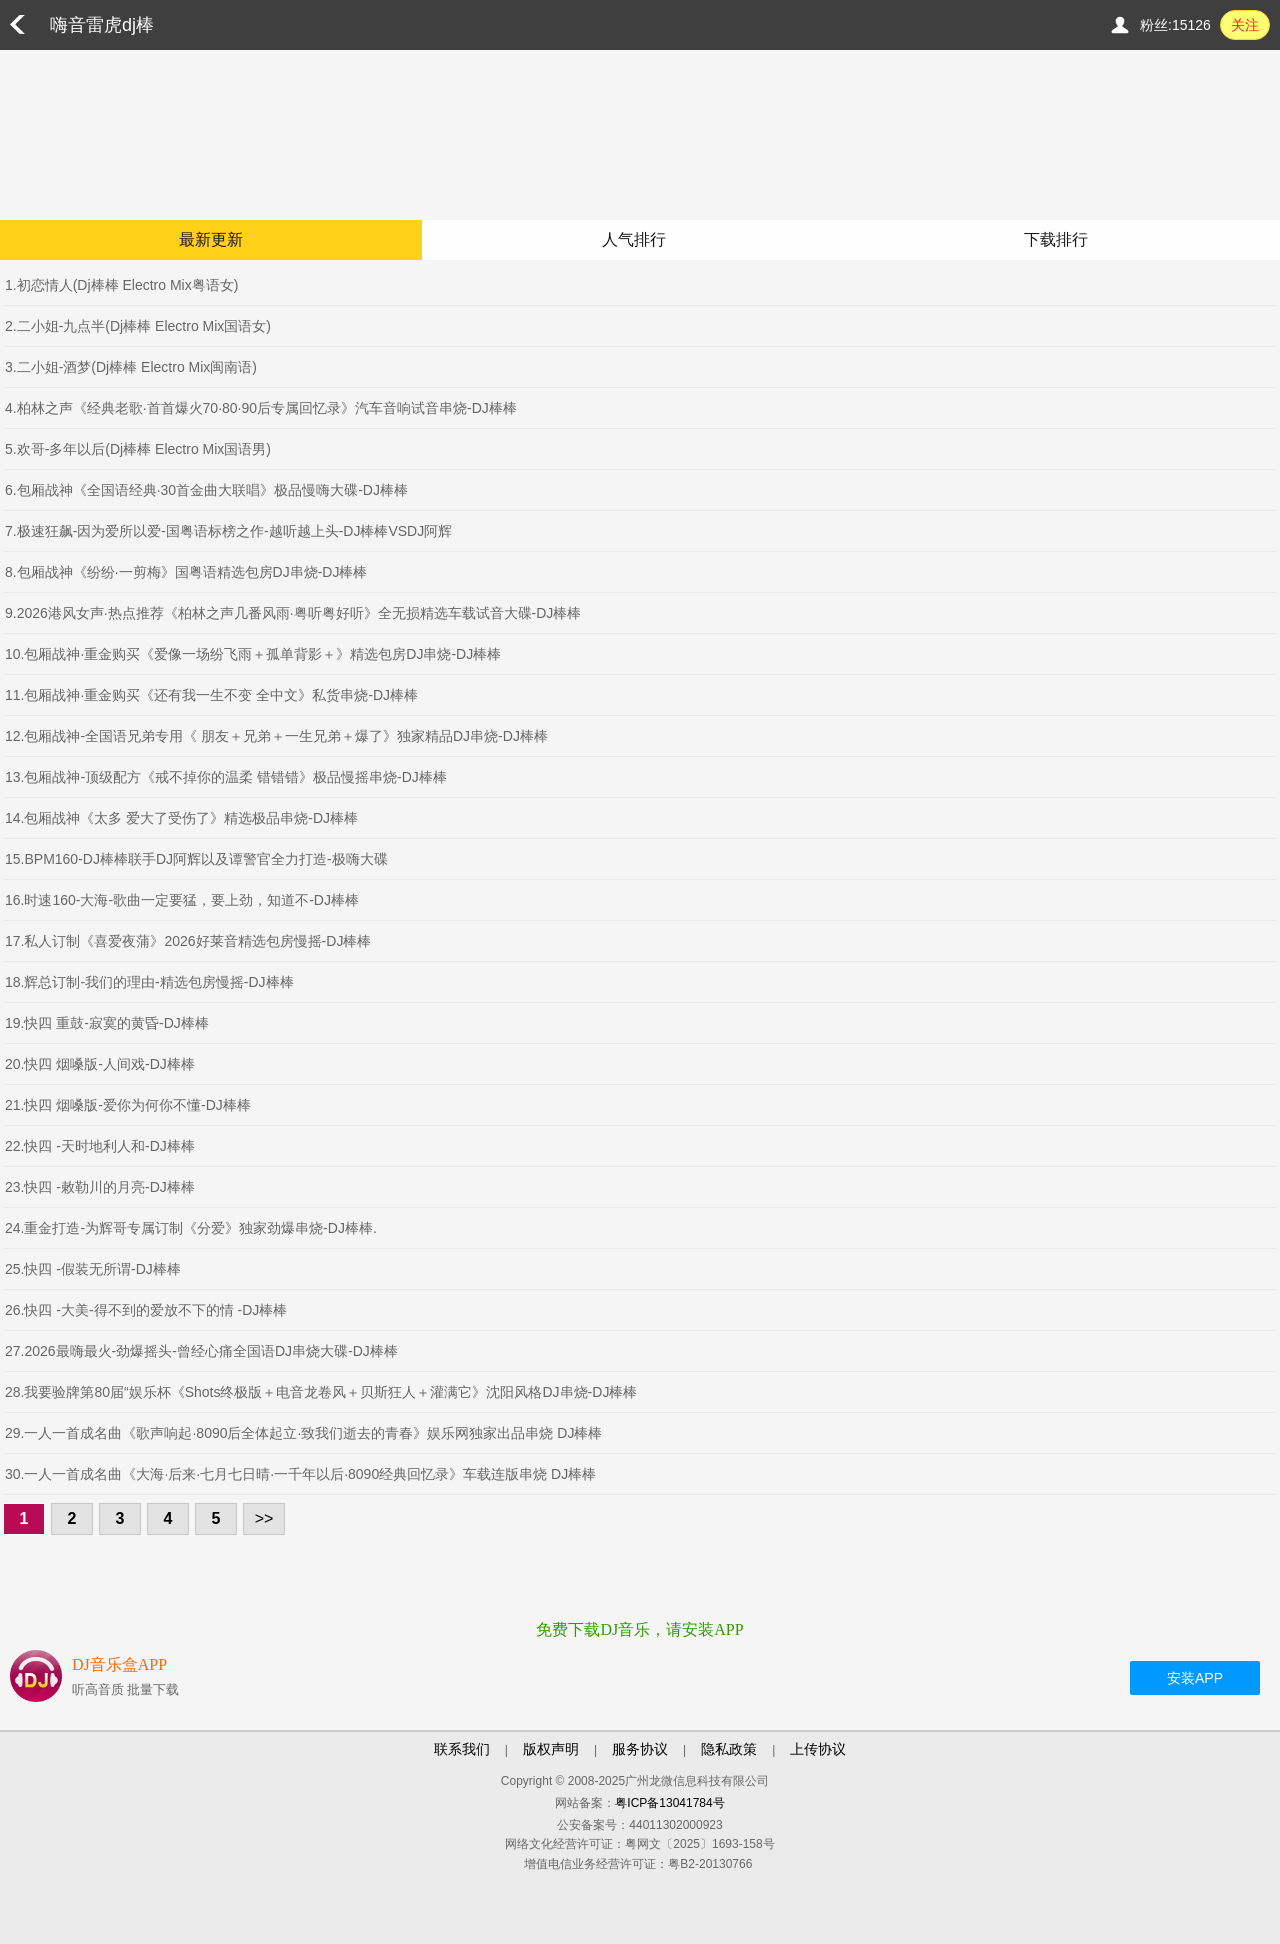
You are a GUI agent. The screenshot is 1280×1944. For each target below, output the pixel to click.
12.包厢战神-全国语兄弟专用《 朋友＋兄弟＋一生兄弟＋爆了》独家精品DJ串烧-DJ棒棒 (276, 736)
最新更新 (211, 239)
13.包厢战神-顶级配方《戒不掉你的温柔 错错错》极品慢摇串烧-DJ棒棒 (226, 777)
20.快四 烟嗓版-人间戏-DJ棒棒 (100, 1064)
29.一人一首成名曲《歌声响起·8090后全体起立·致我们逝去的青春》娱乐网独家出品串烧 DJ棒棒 (303, 1433)
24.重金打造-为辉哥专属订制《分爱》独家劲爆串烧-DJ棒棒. (191, 1228)
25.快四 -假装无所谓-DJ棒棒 (93, 1269)
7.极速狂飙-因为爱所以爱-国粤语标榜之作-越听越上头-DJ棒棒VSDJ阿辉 (228, 531)
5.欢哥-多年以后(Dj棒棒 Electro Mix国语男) (138, 449)
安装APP (1195, 1678)
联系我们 (462, 1749)
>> (264, 1518)
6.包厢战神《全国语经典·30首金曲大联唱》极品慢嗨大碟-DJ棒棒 (206, 490)
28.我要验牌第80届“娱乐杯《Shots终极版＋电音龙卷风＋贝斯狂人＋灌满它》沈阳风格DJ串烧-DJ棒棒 (321, 1392)
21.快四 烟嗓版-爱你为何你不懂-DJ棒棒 (128, 1105)
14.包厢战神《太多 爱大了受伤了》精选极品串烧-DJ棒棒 (181, 818)
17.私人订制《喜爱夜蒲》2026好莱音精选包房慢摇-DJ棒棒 (188, 941)
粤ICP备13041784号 (669, 1803)
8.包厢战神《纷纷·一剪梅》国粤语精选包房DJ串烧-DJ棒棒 (186, 572)
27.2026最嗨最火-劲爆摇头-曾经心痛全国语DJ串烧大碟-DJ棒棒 (201, 1351)
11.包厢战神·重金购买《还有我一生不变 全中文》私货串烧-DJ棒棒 (211, 695)
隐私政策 (729, 1749)
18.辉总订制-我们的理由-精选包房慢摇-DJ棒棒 (149, 982)
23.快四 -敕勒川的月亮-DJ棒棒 (100, 1187)
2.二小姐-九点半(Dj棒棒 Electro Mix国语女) (138, 326)
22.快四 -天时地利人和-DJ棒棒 (100, 1146)
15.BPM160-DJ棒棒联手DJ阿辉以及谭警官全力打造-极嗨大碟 (196, 859)
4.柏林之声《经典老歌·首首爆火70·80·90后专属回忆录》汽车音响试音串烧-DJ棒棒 (261, 408)
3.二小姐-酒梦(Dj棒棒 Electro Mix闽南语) (131, 367)
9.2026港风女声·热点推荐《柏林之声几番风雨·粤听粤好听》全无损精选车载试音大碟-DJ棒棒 (293, 613)
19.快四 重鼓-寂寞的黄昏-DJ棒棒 (107, 1023)
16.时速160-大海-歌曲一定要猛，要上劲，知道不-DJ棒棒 (182, 900)
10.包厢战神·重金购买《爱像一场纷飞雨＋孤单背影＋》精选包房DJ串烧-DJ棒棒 (253, 654)
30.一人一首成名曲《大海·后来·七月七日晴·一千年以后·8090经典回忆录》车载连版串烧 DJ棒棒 (300, 1474)
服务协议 (640, 1749)
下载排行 (1056, 239)
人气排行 (634, 239)
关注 (1245, 25)
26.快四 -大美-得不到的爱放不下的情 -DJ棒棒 (146, 1310)
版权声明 (551, 1749)
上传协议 (818, 1749)
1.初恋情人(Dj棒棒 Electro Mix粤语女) (121, 285)
